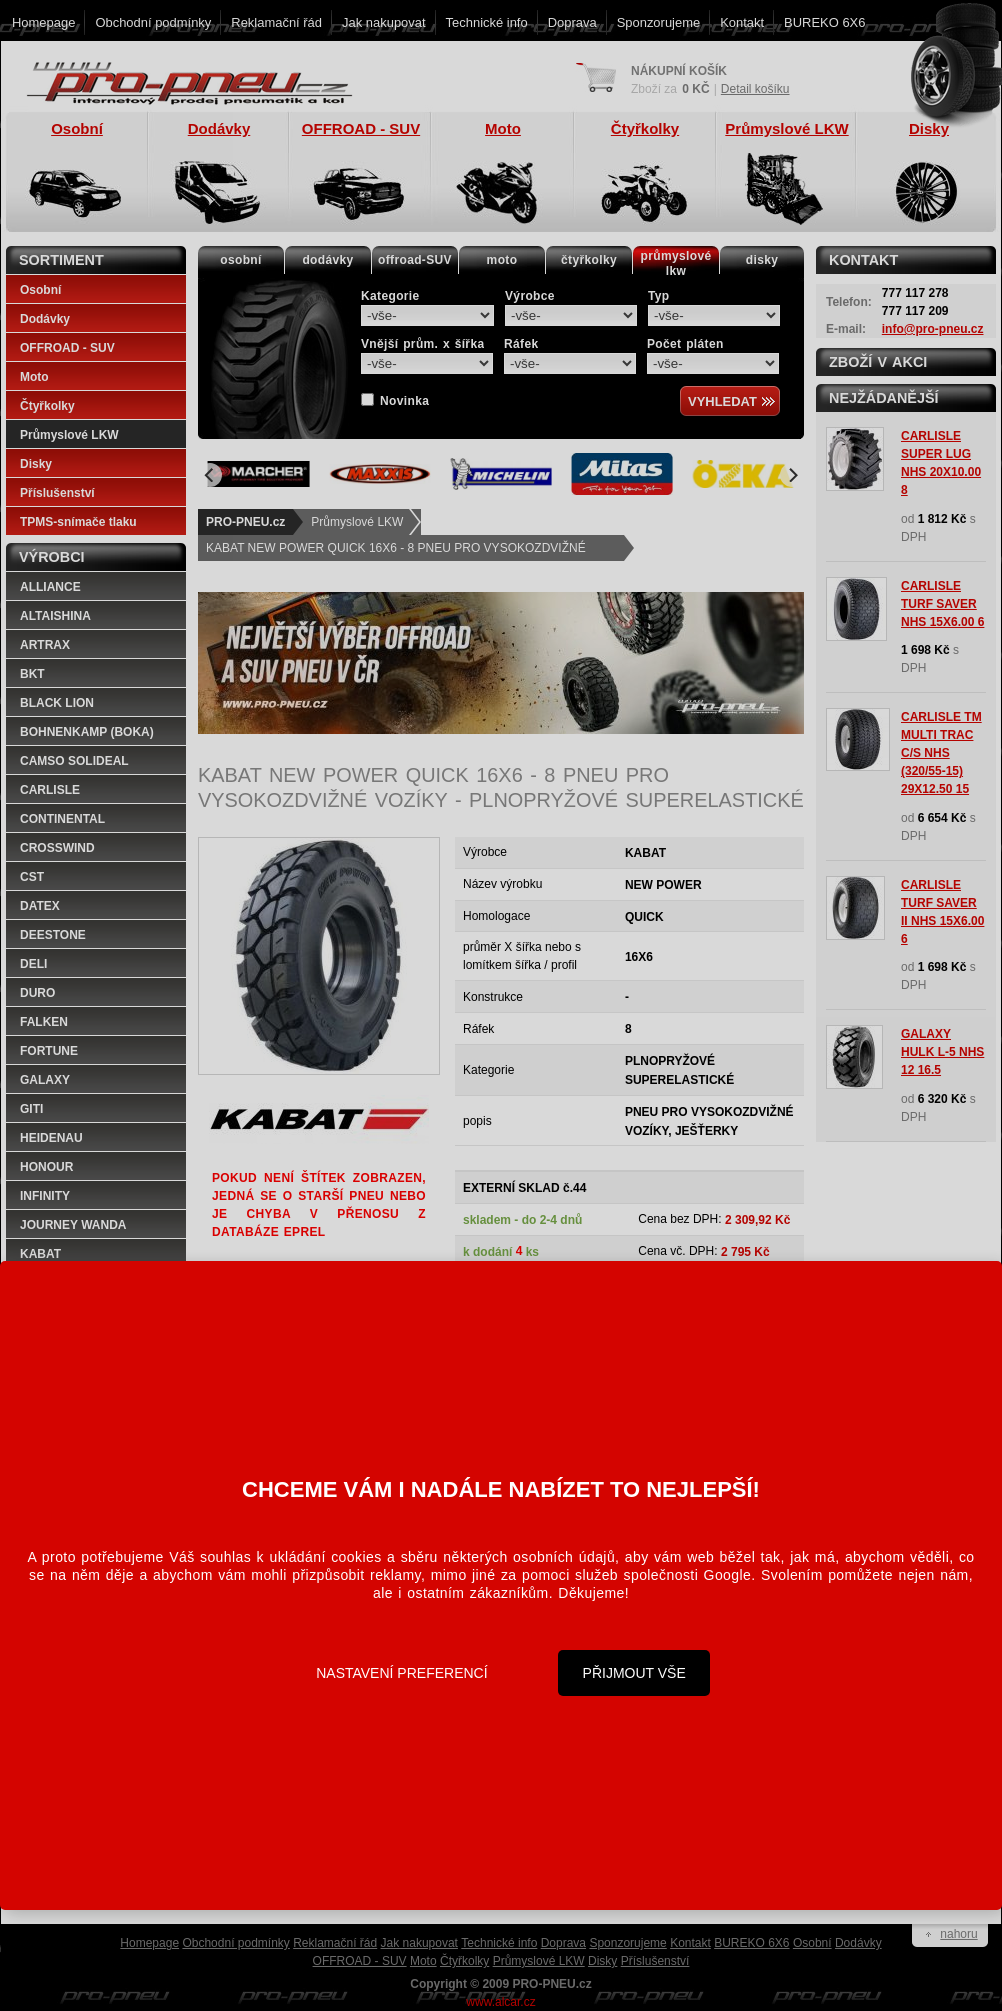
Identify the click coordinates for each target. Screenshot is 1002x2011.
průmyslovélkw (676, 263)
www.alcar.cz (500, 2002)
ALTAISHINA (55, 616)
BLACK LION (57, 703)
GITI (31, 1109)
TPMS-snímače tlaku (78, 522)
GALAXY (45, 1080)
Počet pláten (685, 344)
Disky (36, 464)
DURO (37, 993)
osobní (241, 260)
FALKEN (44, 1022)
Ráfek (521, 344)
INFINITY (45, 1196)
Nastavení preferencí (401, 1673)
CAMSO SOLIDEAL (74, 761)
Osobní (40, 290)
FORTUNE (49, 1051)
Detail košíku (755, 89)
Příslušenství (57, 493)
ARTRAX (45, 645)
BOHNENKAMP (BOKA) (87, 732)
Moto (34, 377)
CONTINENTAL (62, 819)
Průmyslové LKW (357, 522)
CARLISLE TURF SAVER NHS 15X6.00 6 (942, 604)
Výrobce (530, 296)
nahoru (958, 1934)
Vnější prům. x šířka (422, 344)
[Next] (792, 475)
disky (762, 260)
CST (32, 877)
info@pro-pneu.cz (933, 329)
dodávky (327, 260)
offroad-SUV (415, 260)
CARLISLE (50, 790)
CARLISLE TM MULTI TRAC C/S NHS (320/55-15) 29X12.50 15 (941, 753)
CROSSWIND (57, 848)
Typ (659, 296)
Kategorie (390, 296)
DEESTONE (53, 935)
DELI (33, 964)
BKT (32, 674)
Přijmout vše (634, 1673)
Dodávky (45, 319)
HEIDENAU (51, 1138)
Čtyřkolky (47, 406)
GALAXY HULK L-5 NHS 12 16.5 (942, 1052)
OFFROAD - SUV (67, 348)
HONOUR (46, 1167)
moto (502, 260)
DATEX (40, 906)
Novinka (404, 401)
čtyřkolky (589, 260)
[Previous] (210, 475)
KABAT (40, 1254)
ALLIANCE (50, 587)
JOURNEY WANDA (73, 1225)
